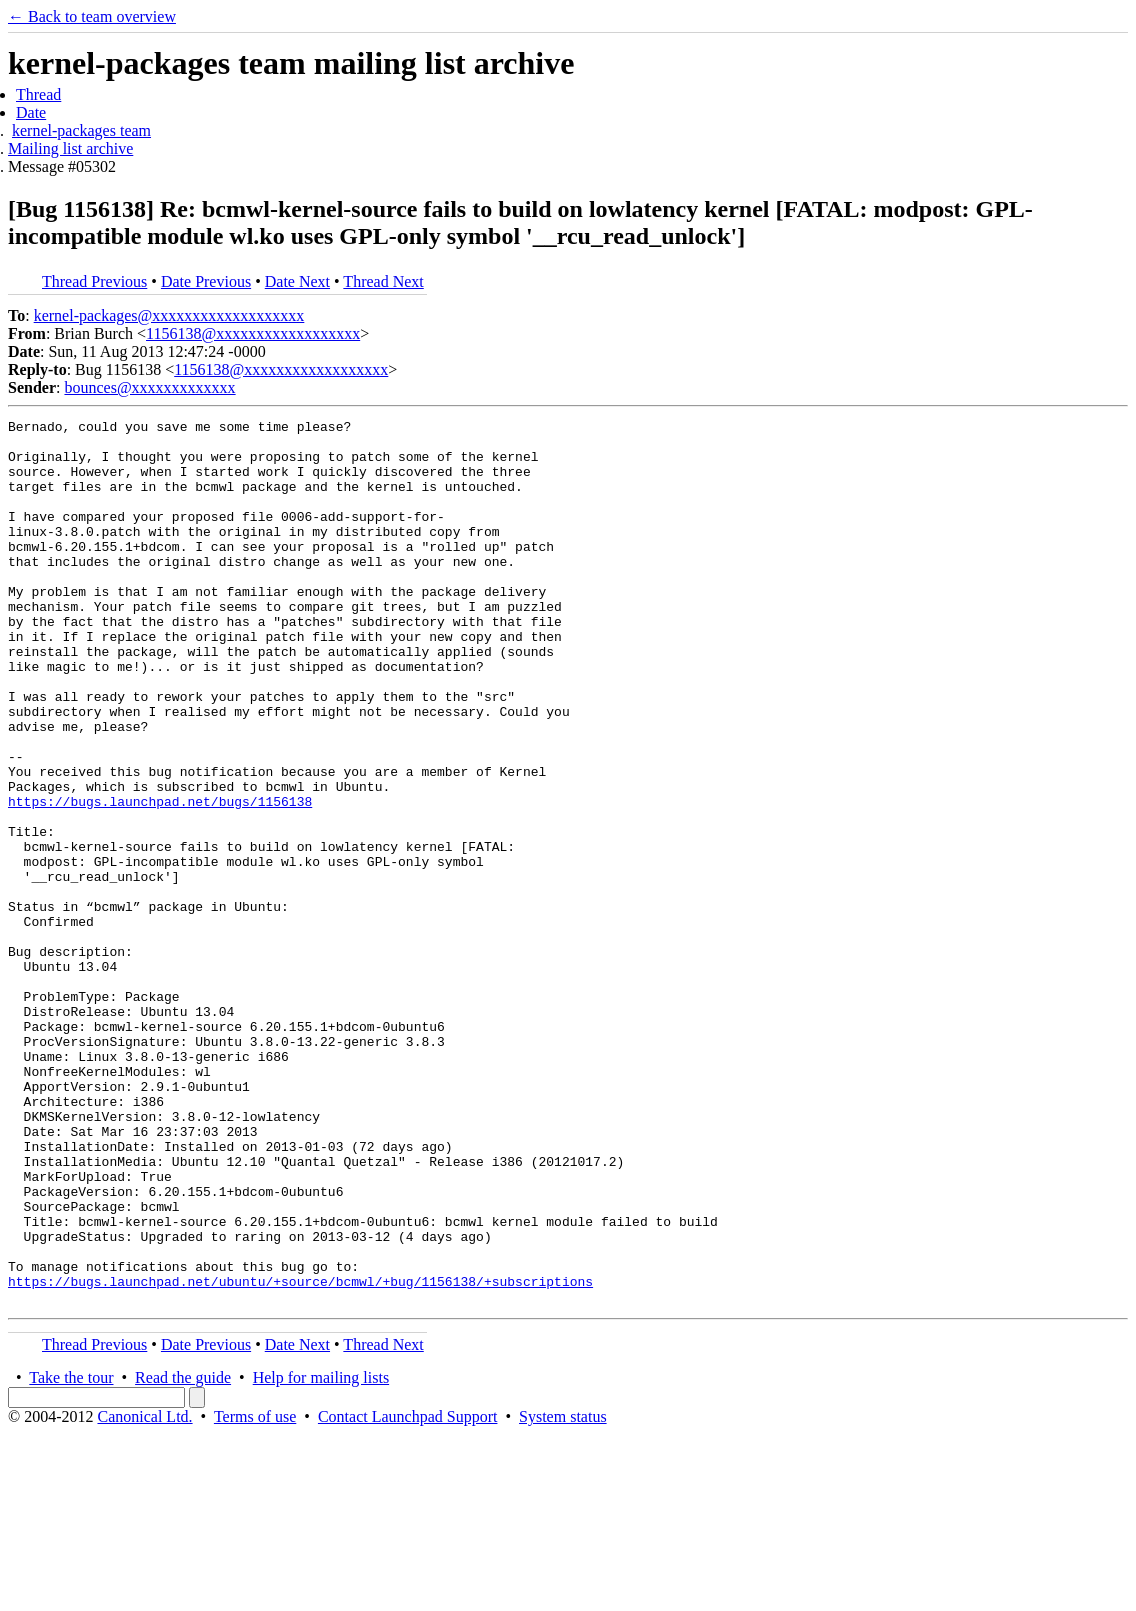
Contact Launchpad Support (408, 1593)
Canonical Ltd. (144, 1593)
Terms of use (255, 1593)
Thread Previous (94, 281)
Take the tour (71, 1554)
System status (563, 1593)
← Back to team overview (92, 16)
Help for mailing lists (321, 1554)
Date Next (297, 281)
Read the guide (183, 1554)
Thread (38, 94)
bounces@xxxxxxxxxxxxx (149, 387)
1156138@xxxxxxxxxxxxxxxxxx (253, 333)
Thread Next (383, 281)
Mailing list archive (70, 148)
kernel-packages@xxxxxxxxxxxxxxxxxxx (169, 315)
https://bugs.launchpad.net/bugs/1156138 (160, 879)
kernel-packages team (81, 130)
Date (31, 112)
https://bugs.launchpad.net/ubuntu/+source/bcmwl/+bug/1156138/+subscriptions (300, 1455)
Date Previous (206, 281)
